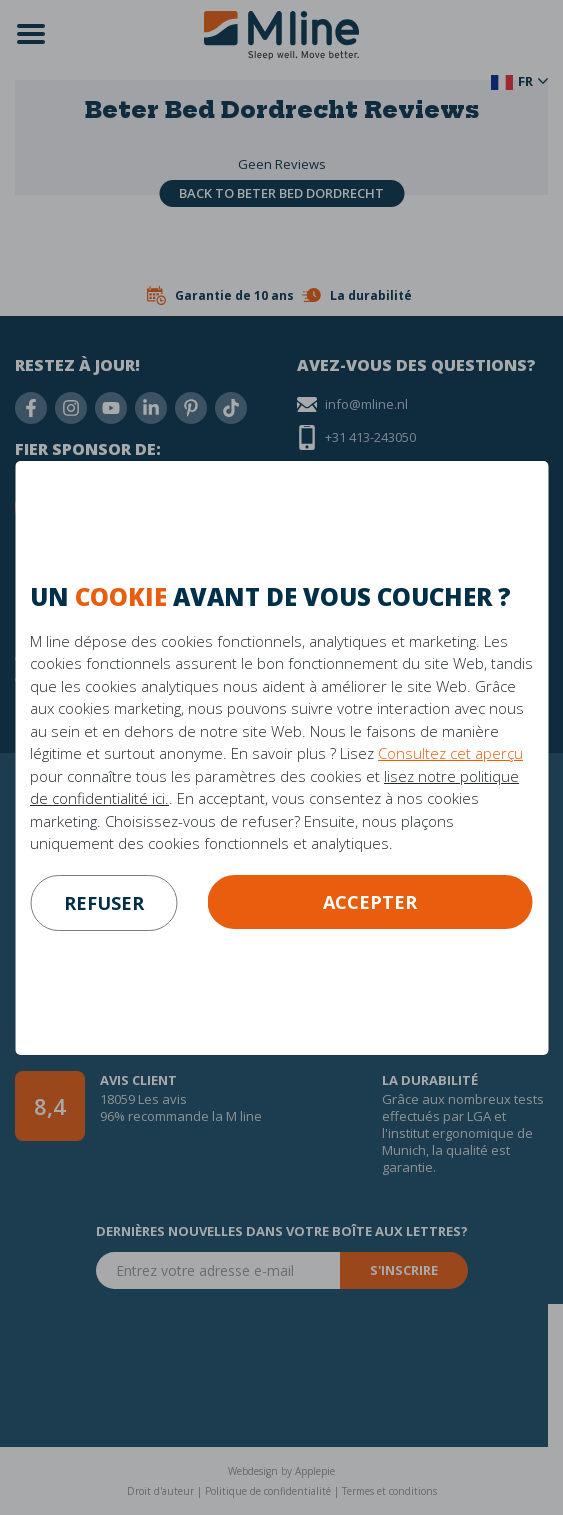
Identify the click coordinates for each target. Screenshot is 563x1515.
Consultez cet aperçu (450, 753)
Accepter (370, 902)
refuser (104, 903)
